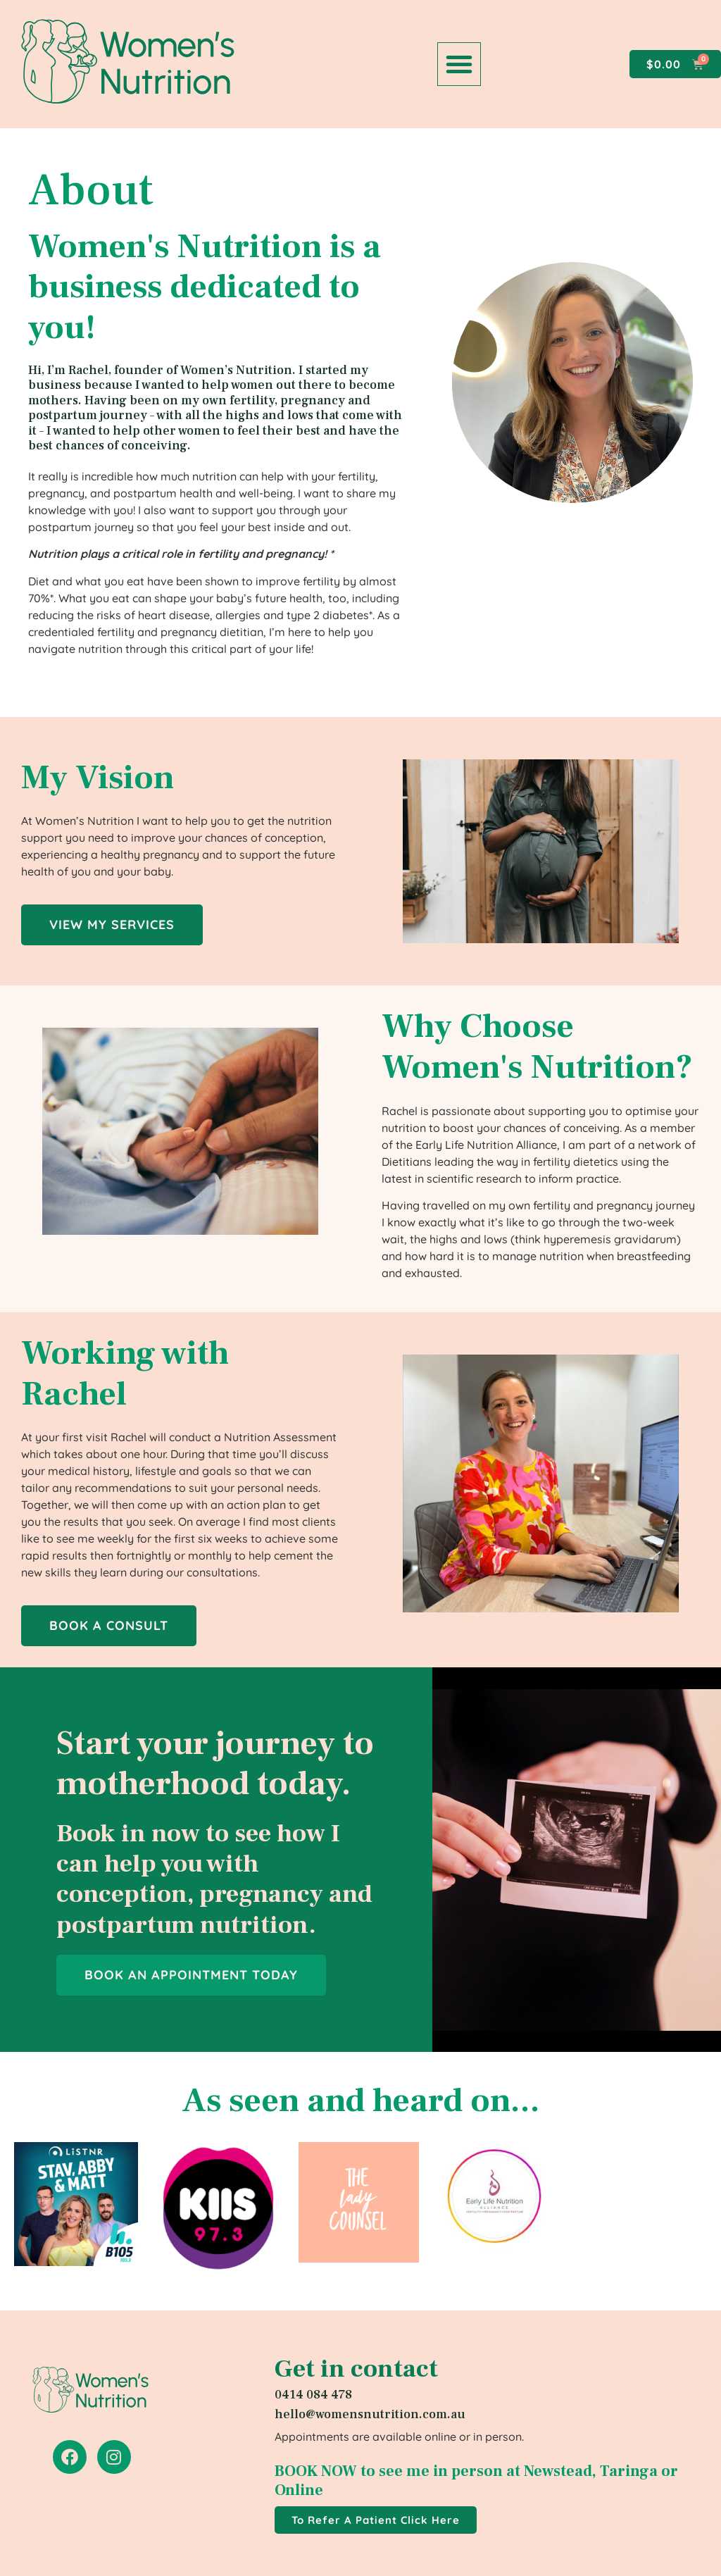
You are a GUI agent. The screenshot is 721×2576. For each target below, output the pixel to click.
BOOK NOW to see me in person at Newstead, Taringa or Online (476, 2480)
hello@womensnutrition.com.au (370, 2414)
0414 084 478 (313, 2395)
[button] (459, 64)
